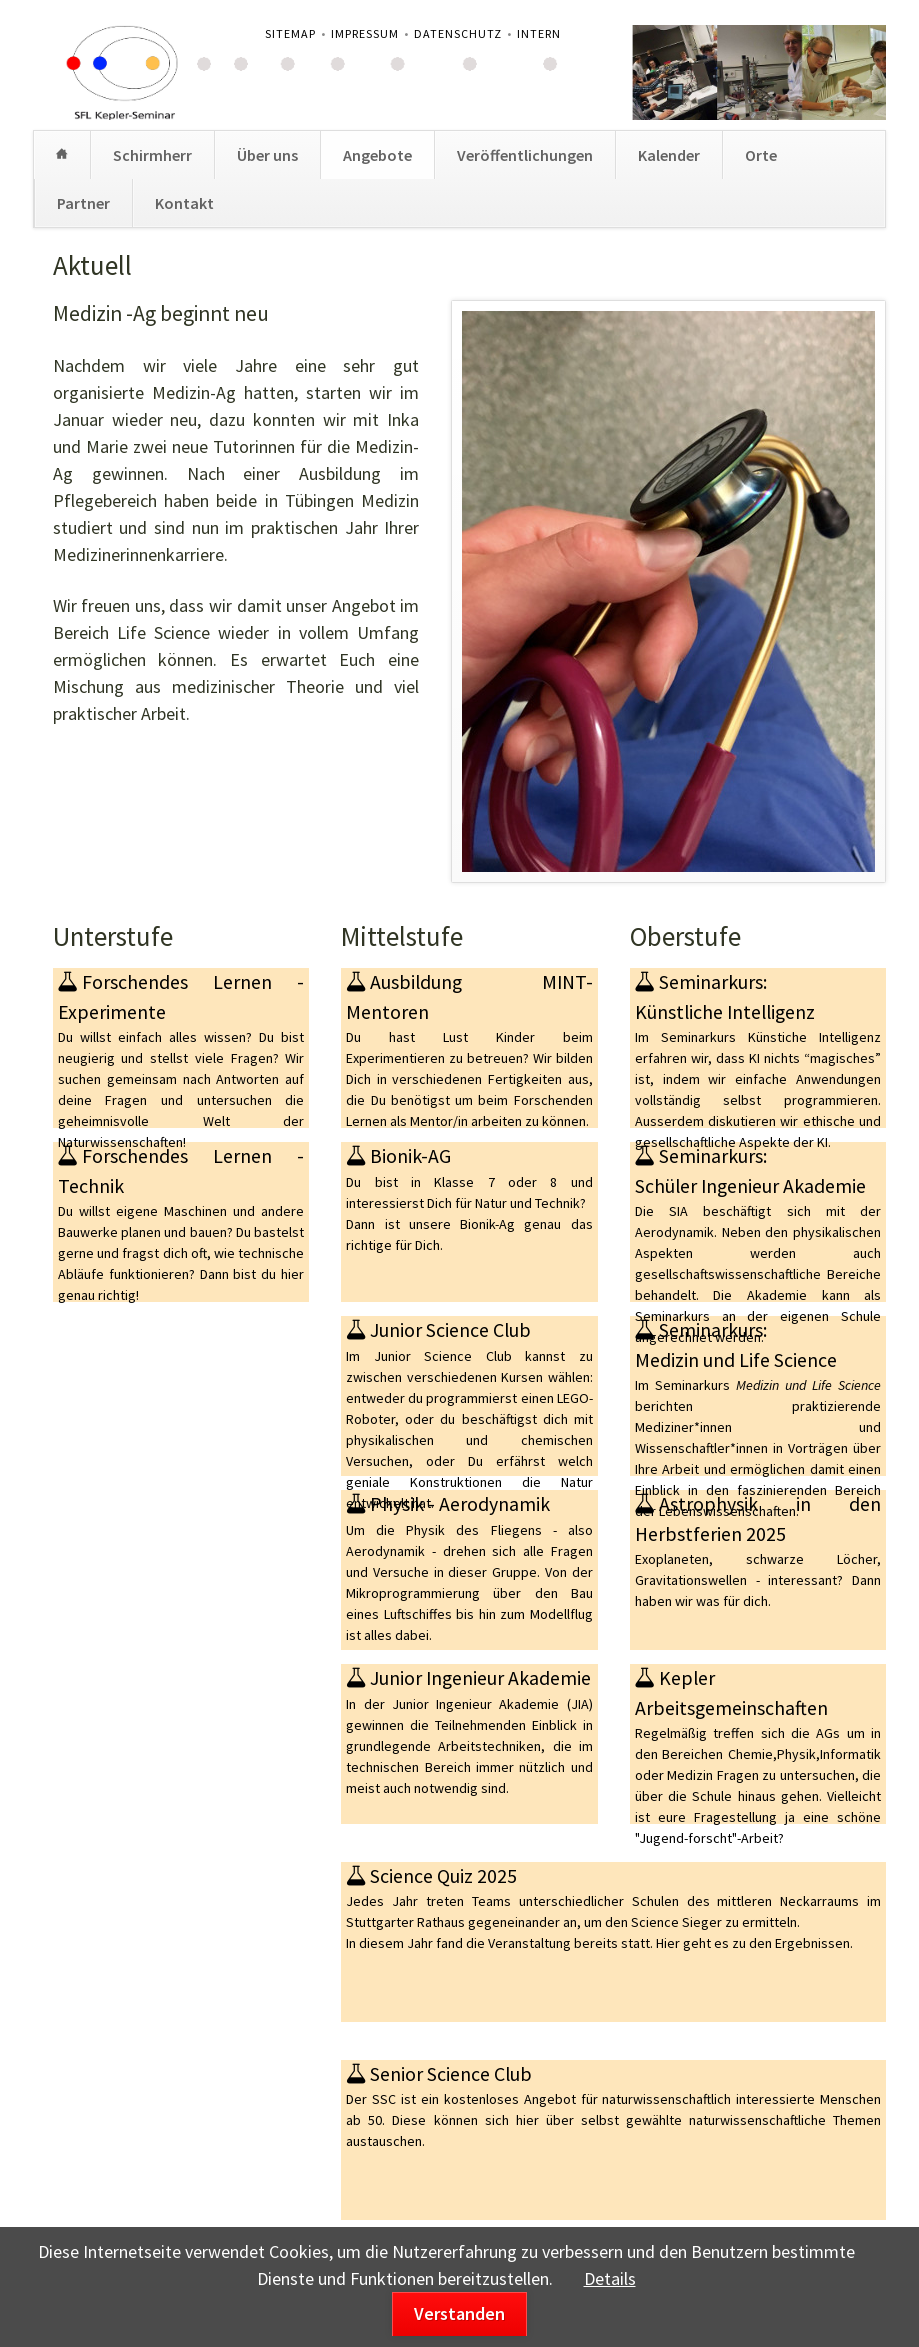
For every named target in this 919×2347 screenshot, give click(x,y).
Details (610, 2278)
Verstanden (459, 2313)
